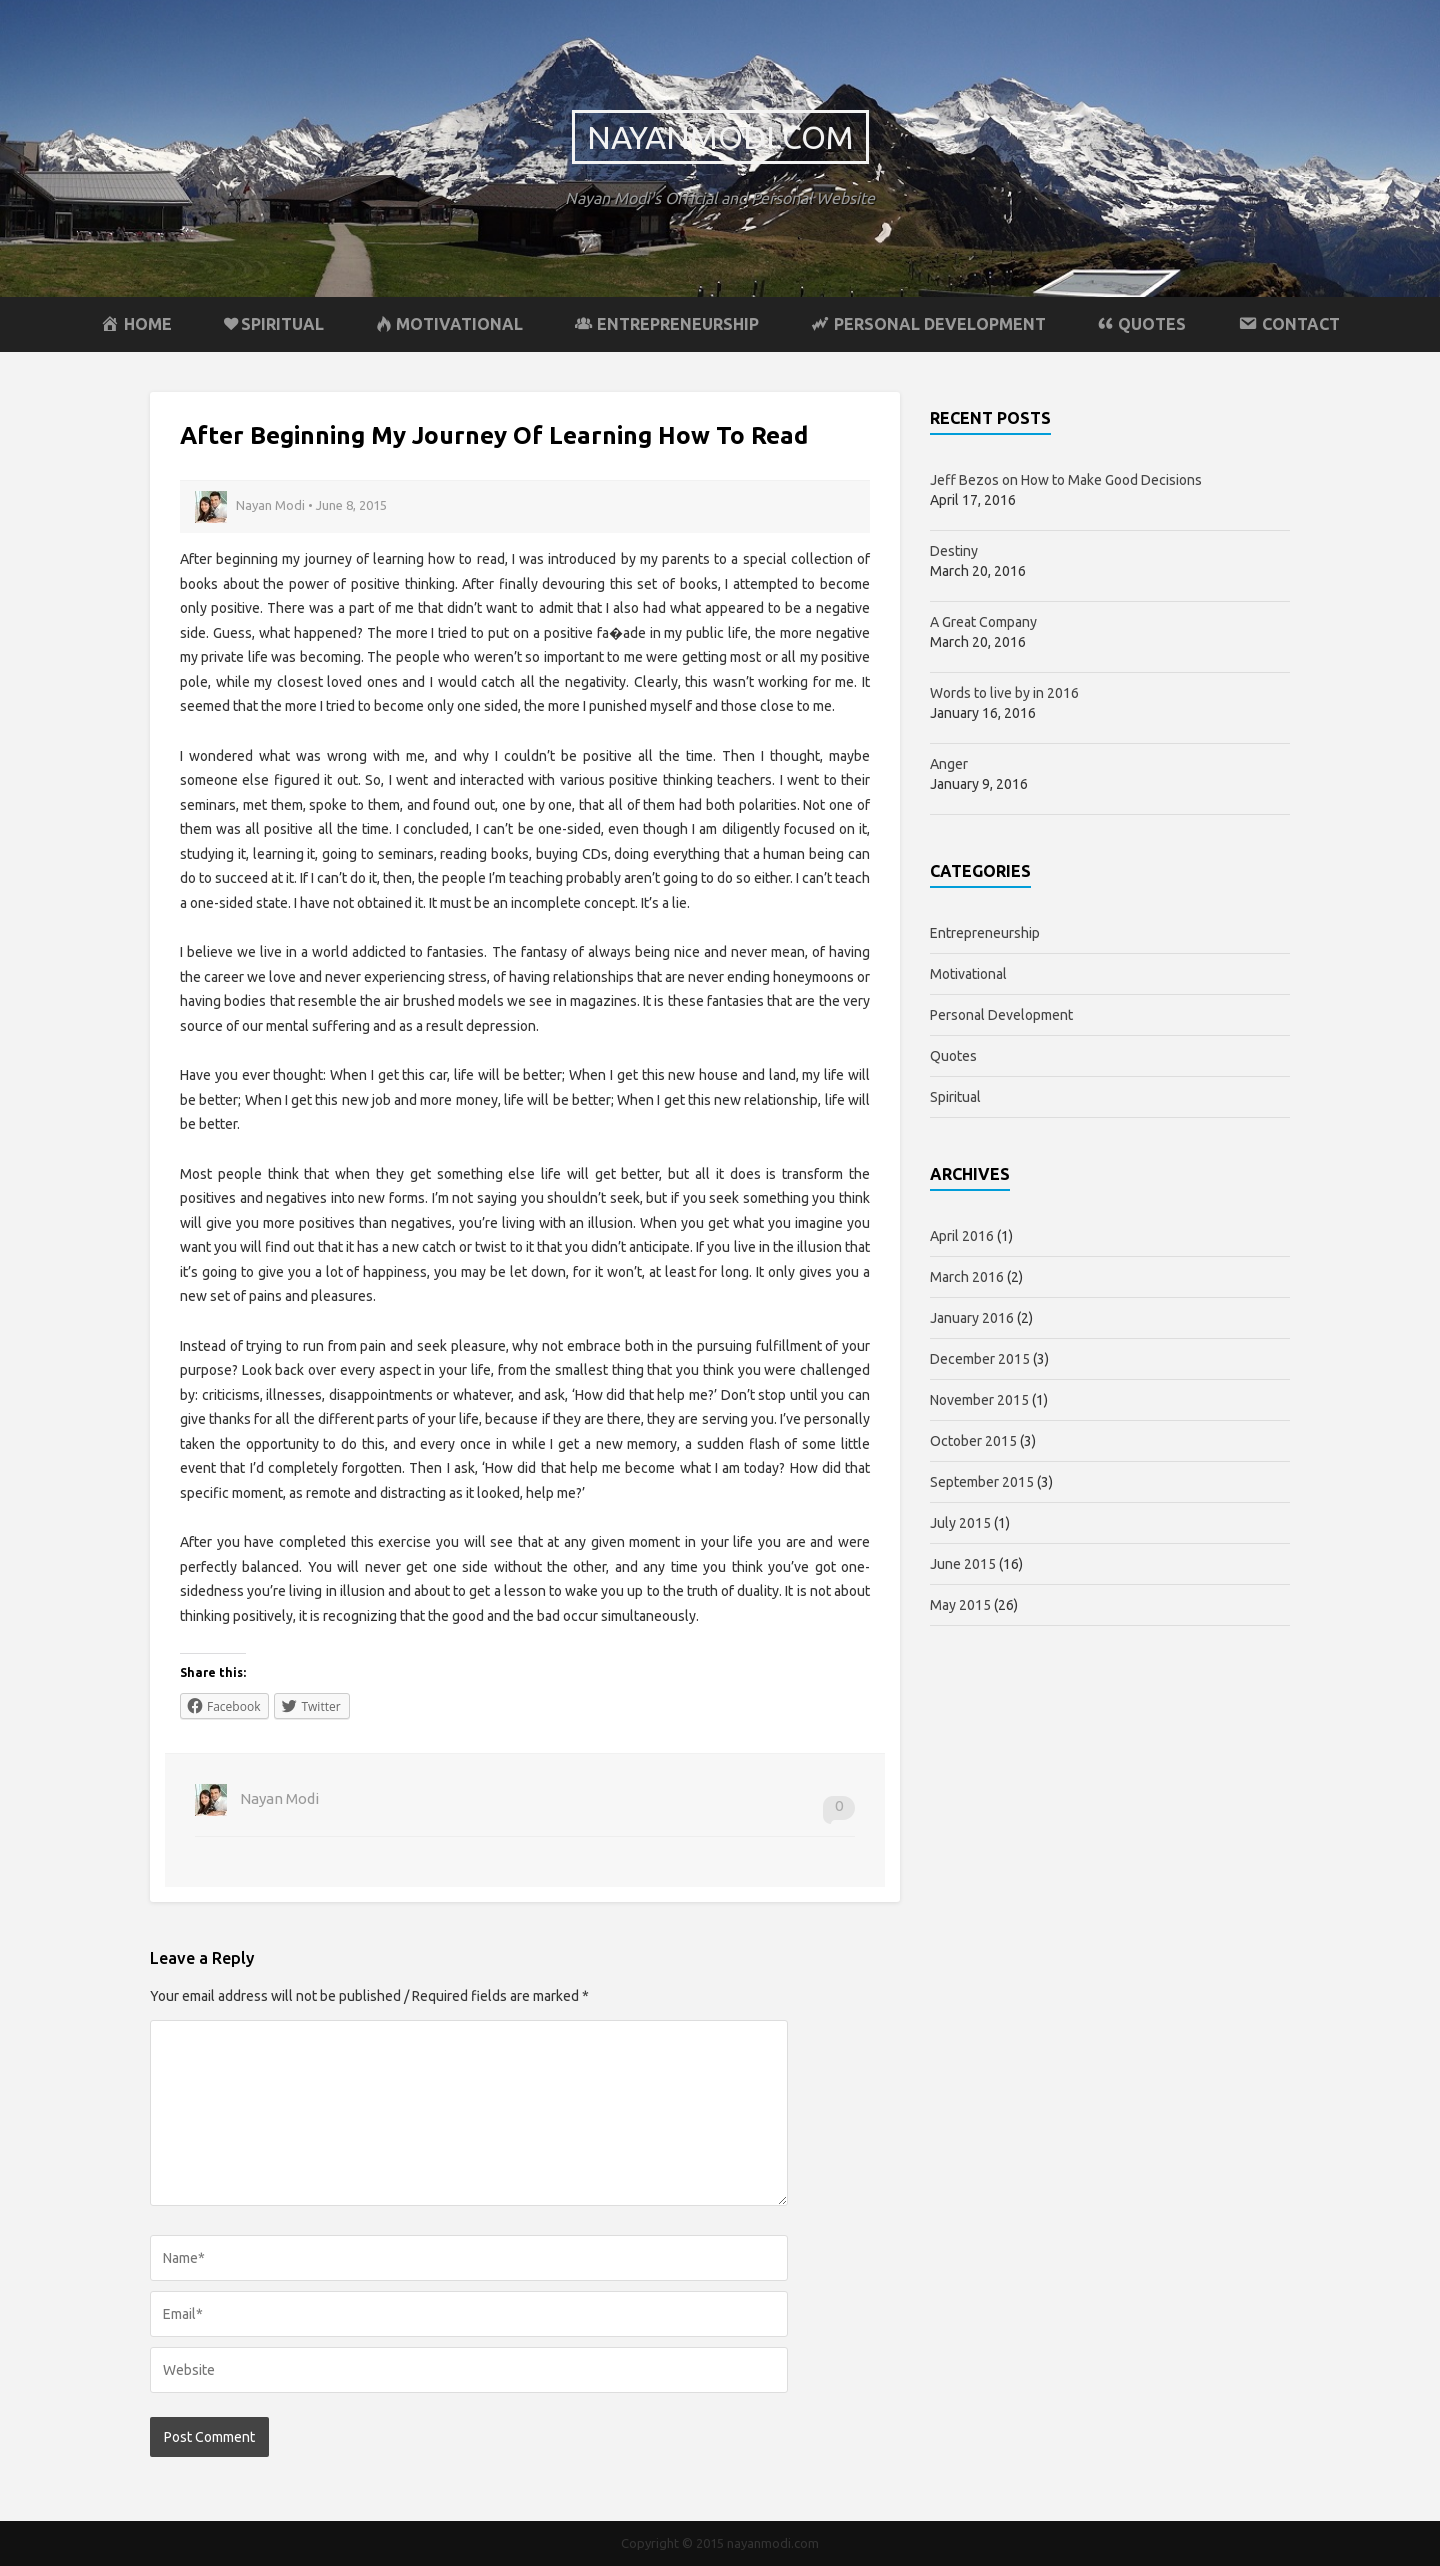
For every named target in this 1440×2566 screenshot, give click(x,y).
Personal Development (1001, 1015)
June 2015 (963, 1564)
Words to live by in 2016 (1004, 693)
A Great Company (983, 622)
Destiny (954, 551)
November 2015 (979, 1400)
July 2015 (960, 1523)
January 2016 (972, 1318)
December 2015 (980, 1359)
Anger (949, 764)
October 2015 (973, 1441)
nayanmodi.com (720, 137)
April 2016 (962, 1236)
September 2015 (982, 1482)
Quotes (953, 1056)
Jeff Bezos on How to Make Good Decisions (1066, 480)
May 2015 (960, 1605)
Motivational (968, 974)
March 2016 (967, 1277)
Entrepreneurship (985, 933)
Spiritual (955, 1097)
